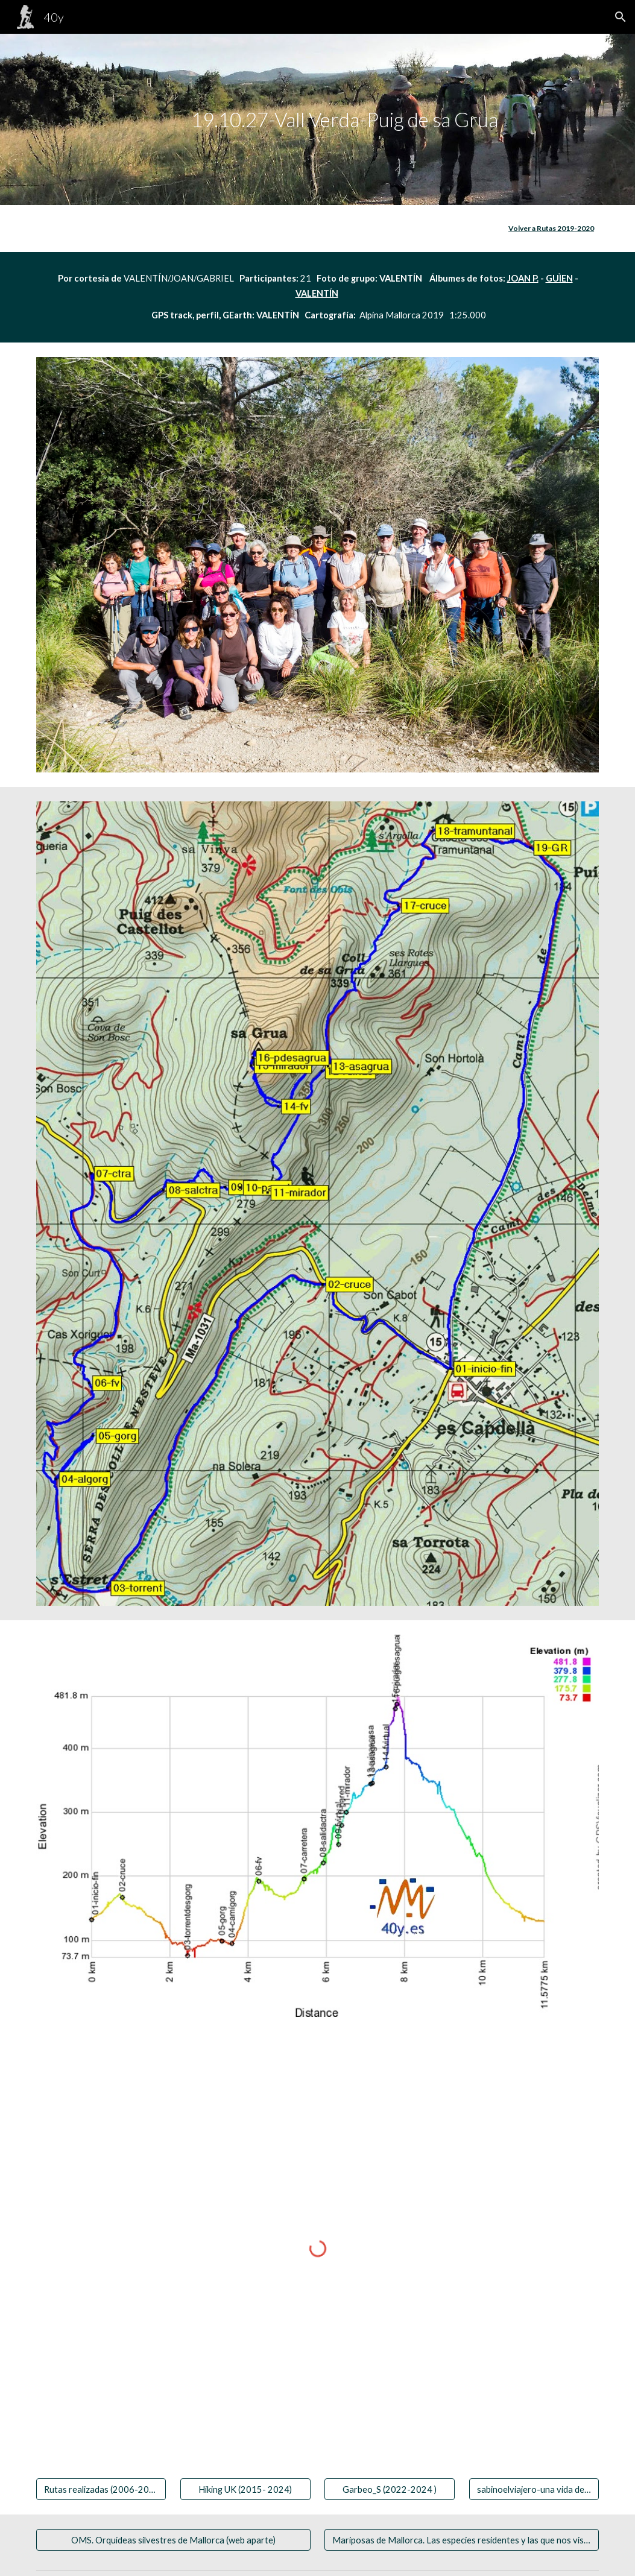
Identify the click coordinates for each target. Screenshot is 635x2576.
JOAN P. (523, 278)
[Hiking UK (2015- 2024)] (245, 2489)
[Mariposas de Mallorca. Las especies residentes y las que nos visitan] (461, 2540)
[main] (317, 120)
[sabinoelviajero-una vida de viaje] (534, 2489)
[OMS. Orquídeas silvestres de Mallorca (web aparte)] (173, 2540)
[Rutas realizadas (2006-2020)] (101, 2489)
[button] (620, 16)
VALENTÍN (316, 293)
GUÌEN (559, 278)
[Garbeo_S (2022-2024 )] (389, 2489)
